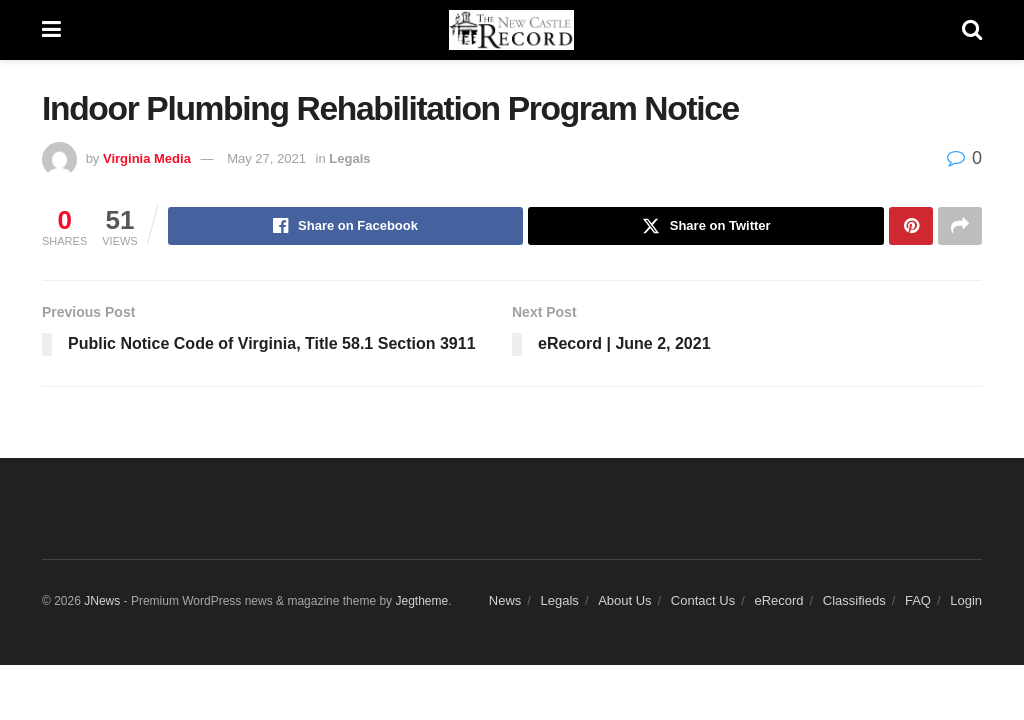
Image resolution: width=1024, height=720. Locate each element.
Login (966, 600)
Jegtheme (421, 601)
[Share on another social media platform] (960, 226)
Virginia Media (147, 158)
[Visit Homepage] (511, 30)
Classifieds (854, 600)
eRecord (778, 600)
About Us (624, 600)
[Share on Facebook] (346, 226)
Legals (349, 158)
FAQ (918, 600)
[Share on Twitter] (706, 226)
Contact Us (703, 600)
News (505, 600)
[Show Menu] (51, 30)
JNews (102, 601)
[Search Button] (972, 30)
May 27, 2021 (266, 158)
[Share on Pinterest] (911, 226)
